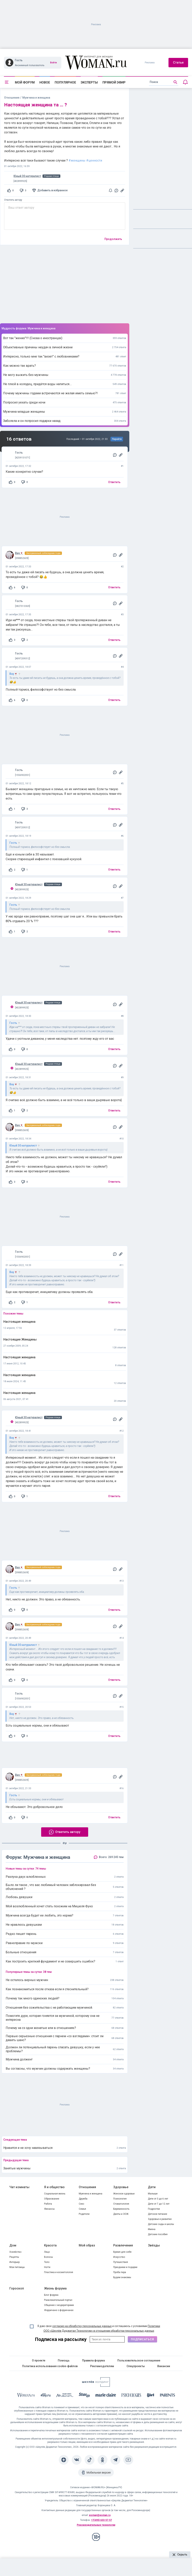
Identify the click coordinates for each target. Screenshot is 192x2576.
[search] (163, 82)
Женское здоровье (124, 2193)
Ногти (47, 2267)
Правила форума (93, 2360)
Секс (81, 2203)
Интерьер (14, 2262)
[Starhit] (84, 2396)
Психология (120, 2198)
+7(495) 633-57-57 (101, 2520)
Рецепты (14, 2257)
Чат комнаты (19, 2187)
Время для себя (122, 2252)
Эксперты (89, 82)
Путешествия (120, 2262)
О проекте (38, 2360)
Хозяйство (15, 2252)
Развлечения (123, 2245)
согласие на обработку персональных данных (82, 2326)
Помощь (64, 2360)
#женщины (77, 160)
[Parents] (167, 2396)
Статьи (178, 62)
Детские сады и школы (161, 2224)
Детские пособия (158, 2234)
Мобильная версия (98, 2472)
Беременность (121, 2209)
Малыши (153, 2193)
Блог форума (51, 2295)
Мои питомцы (17, 2267)
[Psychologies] (131, 2396)
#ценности (94, 160)
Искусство (119, 2257)
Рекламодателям (102, 2366)
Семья (82, 2209)
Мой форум (25, 82)
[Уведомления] (185, 82)
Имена (151, 2229)
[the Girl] (150, 2395)
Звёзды (154, 2245)
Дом (12, 2245)
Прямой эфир (114, 82)
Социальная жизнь (54, 2193)
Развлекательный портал (58, 2300)
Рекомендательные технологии (96, 2525)
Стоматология (121, 2203)
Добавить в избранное (52, 190)
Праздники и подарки (125, 2267)
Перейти (117, 439)
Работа (48, 2203)
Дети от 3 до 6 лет (158, 2198)
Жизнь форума (55, 2288)
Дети (152, 2187)
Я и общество (54, 2187)
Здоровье (120, 2187)
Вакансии (163, 2366)
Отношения (11, 97)
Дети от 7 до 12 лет (158, 2203)
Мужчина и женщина (90, 2193)
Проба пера (119, 2272)
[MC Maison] (64, 2395)
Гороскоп (16, 2288)
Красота (50, 2245)
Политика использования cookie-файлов (50, 2366)
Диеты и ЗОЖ (121, 2214)
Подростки (154, 2209)
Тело (46, 2262)
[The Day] (45, 2395)
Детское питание (157, 2214)
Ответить (114, 482)
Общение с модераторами (59, 2305)
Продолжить (113, 239)
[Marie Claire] (106, 2395)
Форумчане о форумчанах (58, 2310)
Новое (44, 82)
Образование (51, 2198)
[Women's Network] (96, 2385)
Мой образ (87, 2245)
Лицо (47, 2252)
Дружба (83, 2198)
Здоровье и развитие (160, 2219)
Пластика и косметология (58, 2272)
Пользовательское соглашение (138, 2360)
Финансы (49, 2209)
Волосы (48, 2257)
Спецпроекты (136, 2366)
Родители (84, 2214)
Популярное (65, 82)
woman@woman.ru (99, 2515)
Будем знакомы (122, 2277)
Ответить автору (13, 200)
